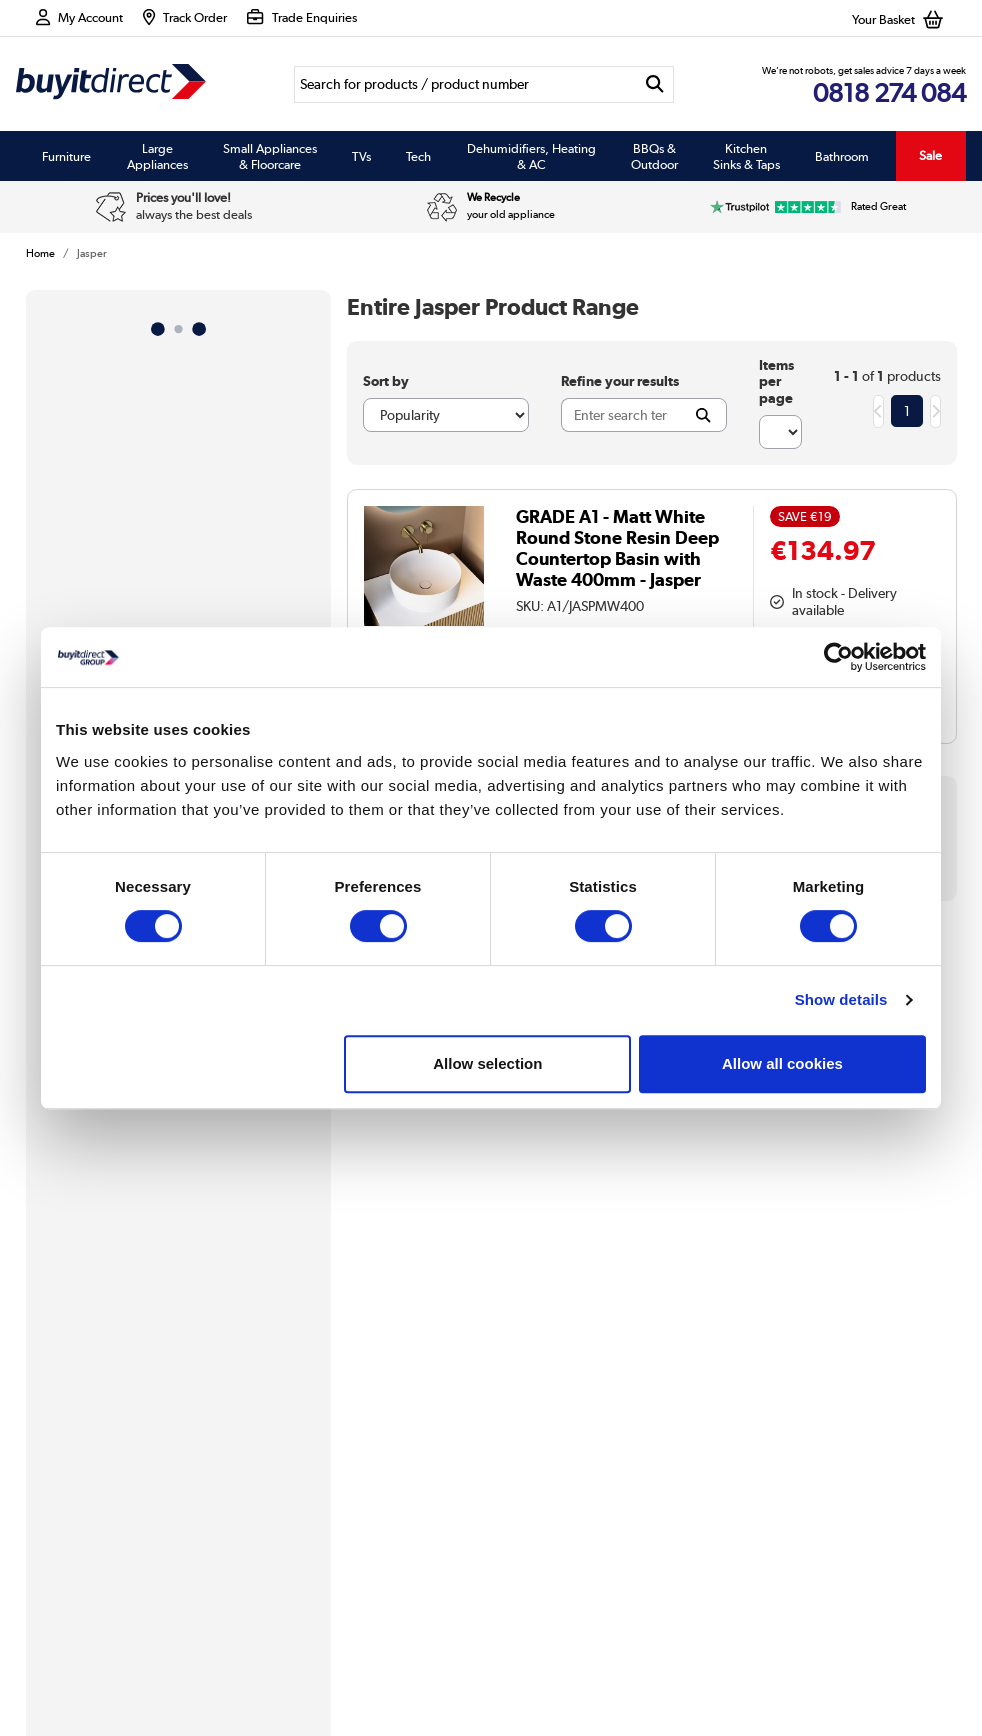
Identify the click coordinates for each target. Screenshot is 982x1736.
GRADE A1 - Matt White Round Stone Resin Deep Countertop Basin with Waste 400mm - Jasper (617, 548)
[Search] (465, 84)
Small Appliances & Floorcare (270, 156)
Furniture (66, 156)
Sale (930, 155)
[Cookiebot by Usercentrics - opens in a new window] (838, 657)
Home (40, 253)
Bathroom (842, 156)
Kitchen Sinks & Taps (746, 156)
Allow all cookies (782, 1063)
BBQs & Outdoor (654, 156)
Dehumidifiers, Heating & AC (531, 156)
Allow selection (487, 1063)
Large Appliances (157, 156)
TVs (361, 156)
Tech (418, 156)
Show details (841, 999)
